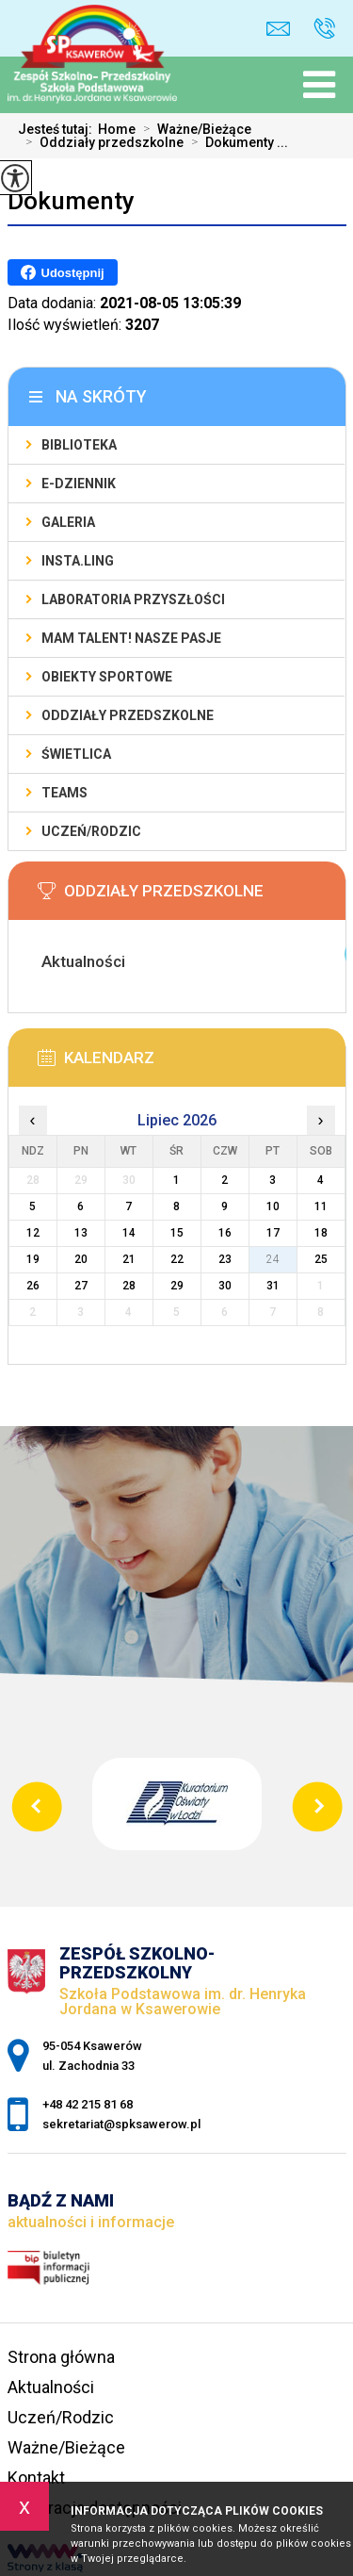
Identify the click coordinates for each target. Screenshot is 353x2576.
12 (33, 1232)
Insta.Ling (77, 560)
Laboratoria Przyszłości (133, 599)
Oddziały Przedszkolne (127, 715)
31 (273, 1285)
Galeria (68, 522)
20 (81, 1259)
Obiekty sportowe (106, 676)
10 (273, 1206)
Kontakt (36, 2477)
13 (81, 1232)
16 (225, 1232)
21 (129, 1259)
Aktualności (51, 2387)
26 (33, 1285)
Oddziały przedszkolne (101, 142)
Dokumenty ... (236, 142)
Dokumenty (71, 201)
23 (225, 1259)
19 (33, 1259)
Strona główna (61, 2357)
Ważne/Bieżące (193, 129)
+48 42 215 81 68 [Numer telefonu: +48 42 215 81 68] (87, 2104)
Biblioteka (79, 444)
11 (321, 1206)
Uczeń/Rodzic (91, 831)
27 (81, 1285)
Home (117, 129)
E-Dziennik (78, 483)
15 (177, 1232)
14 (129, 1232)
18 (321, 1232)
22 (177, 1259)
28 (129, 1285)
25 (321, 1259)
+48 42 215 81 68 (324, 28)
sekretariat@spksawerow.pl (278, 29)
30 (225, 1285)
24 (273, 1259)
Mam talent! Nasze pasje (131, 638)
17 (273, 1232)
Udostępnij (62, 272)
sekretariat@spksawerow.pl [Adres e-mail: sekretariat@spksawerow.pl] (121, 2124)
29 (177, 1285)
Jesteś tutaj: (58, 129)
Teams (64, 792)
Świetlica (76, 754)
